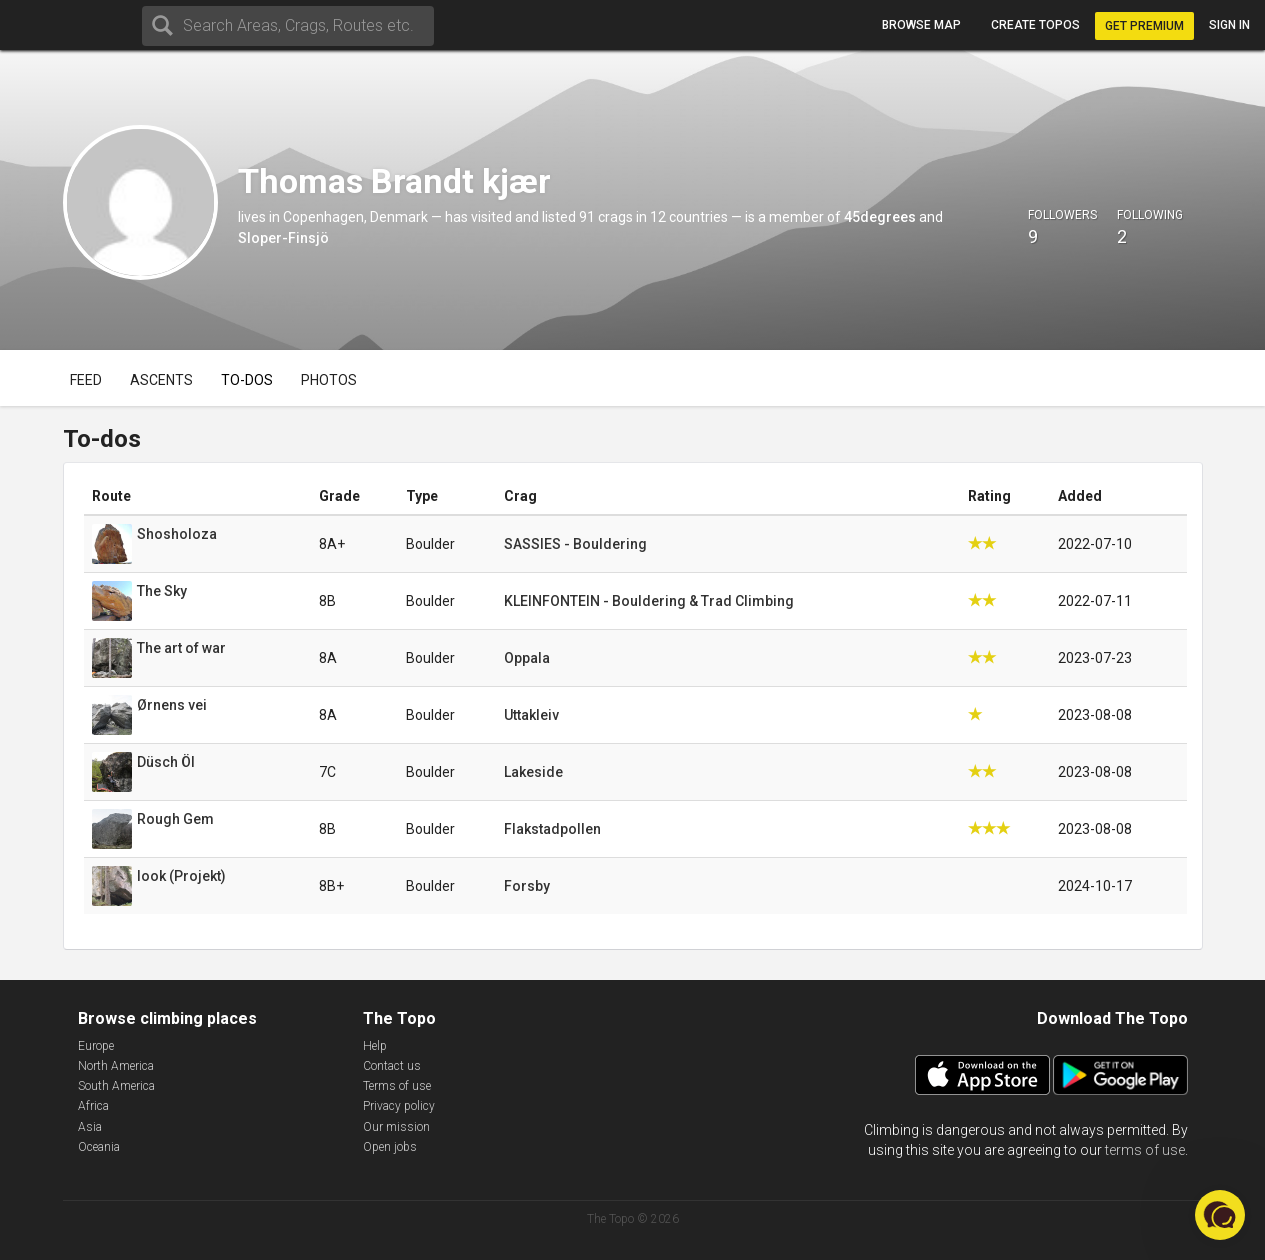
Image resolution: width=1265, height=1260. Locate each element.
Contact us (392, 1066)
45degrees (880, 217)
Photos (329, 380)
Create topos (1035, 25)
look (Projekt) (181, 876)
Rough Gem (175, 819)
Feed (86, 380)
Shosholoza (177, 534)
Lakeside (533, 772)
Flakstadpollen (552, 829)
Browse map (921, 25)
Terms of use (397, 1086)
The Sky (162, 591)
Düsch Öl (166, 762)
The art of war (181, 648)
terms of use (1145, 1150)
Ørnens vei (172, 705)
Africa (93, 1106)
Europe (96, 1046)
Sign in (1229, 25)
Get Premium (1144, 26)
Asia (90, 1127)
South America (116, 1086)
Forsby (527, 886)
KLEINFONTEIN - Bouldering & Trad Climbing (649, 601)
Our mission (396, 1127)
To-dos (247, 380)
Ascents (161, 380)
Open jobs (390, 1147)
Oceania (99, 1147)
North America (116, 1066)
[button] (1220, 1215)
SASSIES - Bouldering (575, 544)
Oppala (527, 658)
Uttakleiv (531, 715)
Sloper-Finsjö (283, 238)
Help (375, 1046)
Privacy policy (399, 1106)
